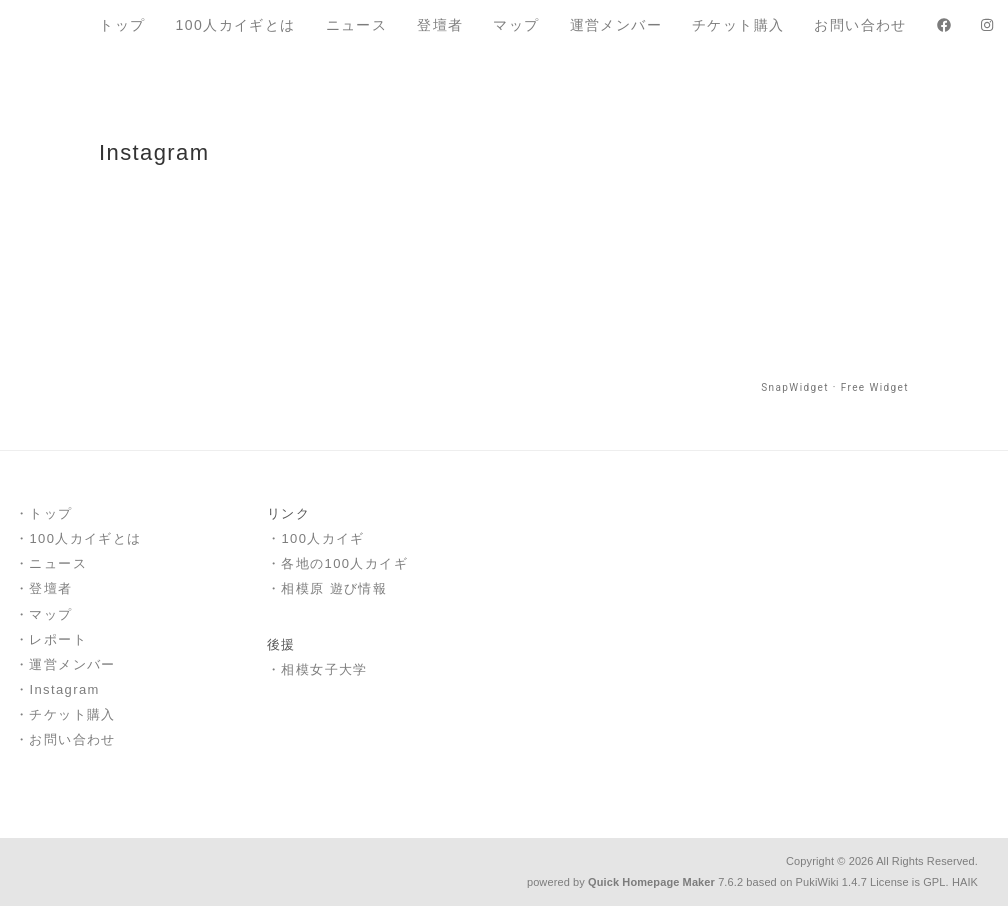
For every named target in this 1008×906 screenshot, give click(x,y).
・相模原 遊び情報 (327, 588)
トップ (122, 25)
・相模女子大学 (317, 669)
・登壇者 (44, 588)
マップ (516, 25)
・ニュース (51, 563)
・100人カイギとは (78, 538)
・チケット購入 (65, 714)
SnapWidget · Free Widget (835, 387)
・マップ (44, 614)
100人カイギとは (236, 25)
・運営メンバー (65, 664)
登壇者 (440, 25)
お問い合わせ (860, 25)
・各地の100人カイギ (337, 563)
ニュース (357, 25)
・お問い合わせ (65, 739)
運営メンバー (616, 25)
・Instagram (57, 689)
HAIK (965, 882)
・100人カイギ (316, 538)
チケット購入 (738, 25)
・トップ (44, 513)
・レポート (51, 639)
